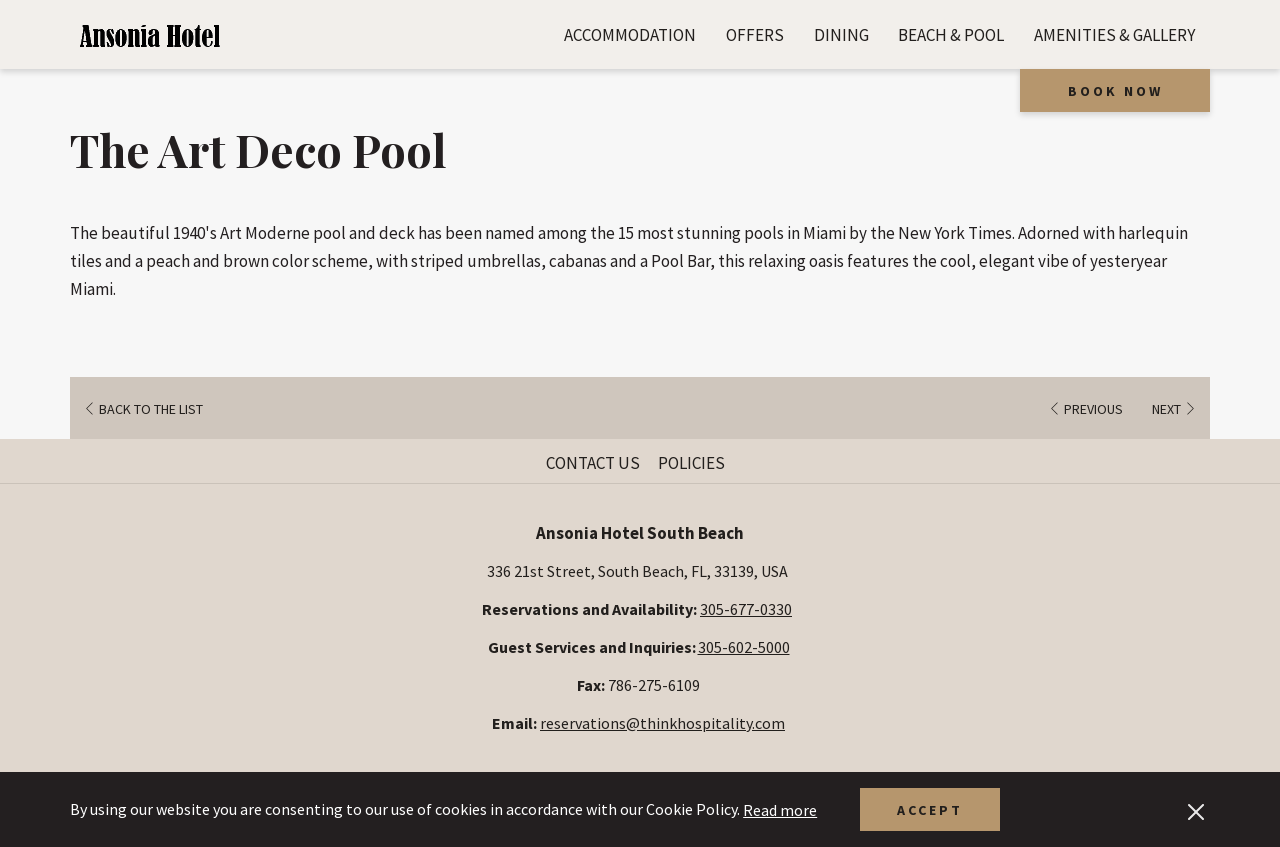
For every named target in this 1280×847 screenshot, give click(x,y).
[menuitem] (630, 34)
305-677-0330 (746, 609)
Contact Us (593, 463)
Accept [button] (930, 810)
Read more (780, 810)
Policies (691, 463)
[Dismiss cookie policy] (1196, 810)
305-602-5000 (744, 647)
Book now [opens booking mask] (1115, 91)
